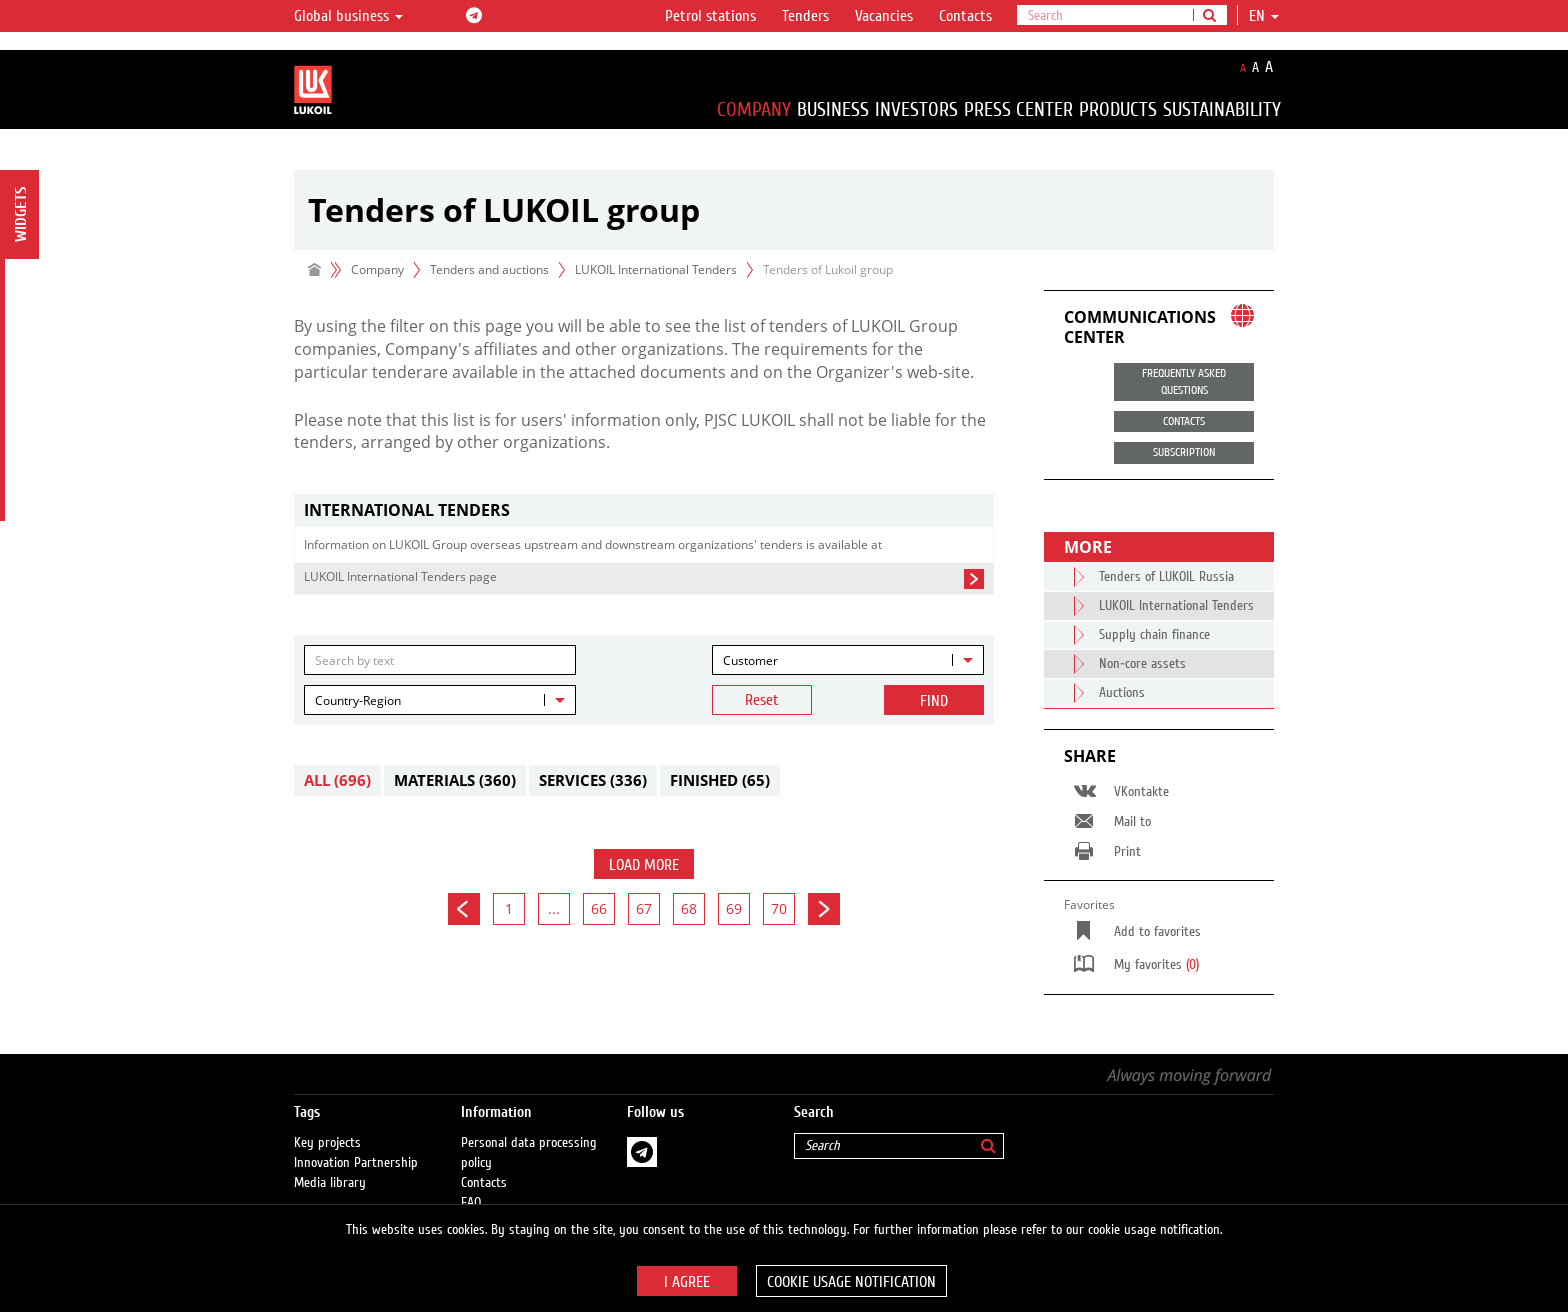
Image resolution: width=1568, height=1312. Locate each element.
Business (833, 109)
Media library (330, 1163)
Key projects (327, 1123)
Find (934, 701)
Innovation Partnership (356, 1143)
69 (734, 908)
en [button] (1264, 16)
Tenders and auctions (489, 269)
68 (689, 908)
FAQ (471, 1183)
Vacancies (884, 16)
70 (779, 908)
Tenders (805, 16)
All (337, 780)
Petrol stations (710, 16)
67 (644, 908)
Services (593, 780)
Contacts (965, 16)
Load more (644, 865)
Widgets (21, 214)
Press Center (1018, 109)
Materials (455, 780)
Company (754, 109)
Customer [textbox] (750, 660)
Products (1118, 109)
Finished (720, 780)
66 (599, 908)
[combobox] (848, 660)
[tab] (644, 510)
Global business (348, 16)
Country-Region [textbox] (358, 700)
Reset (762, 700)
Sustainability (1222, 109)
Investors (916, 109)
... (554, 908)
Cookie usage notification (851, 1282)
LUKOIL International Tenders (656, 269)
